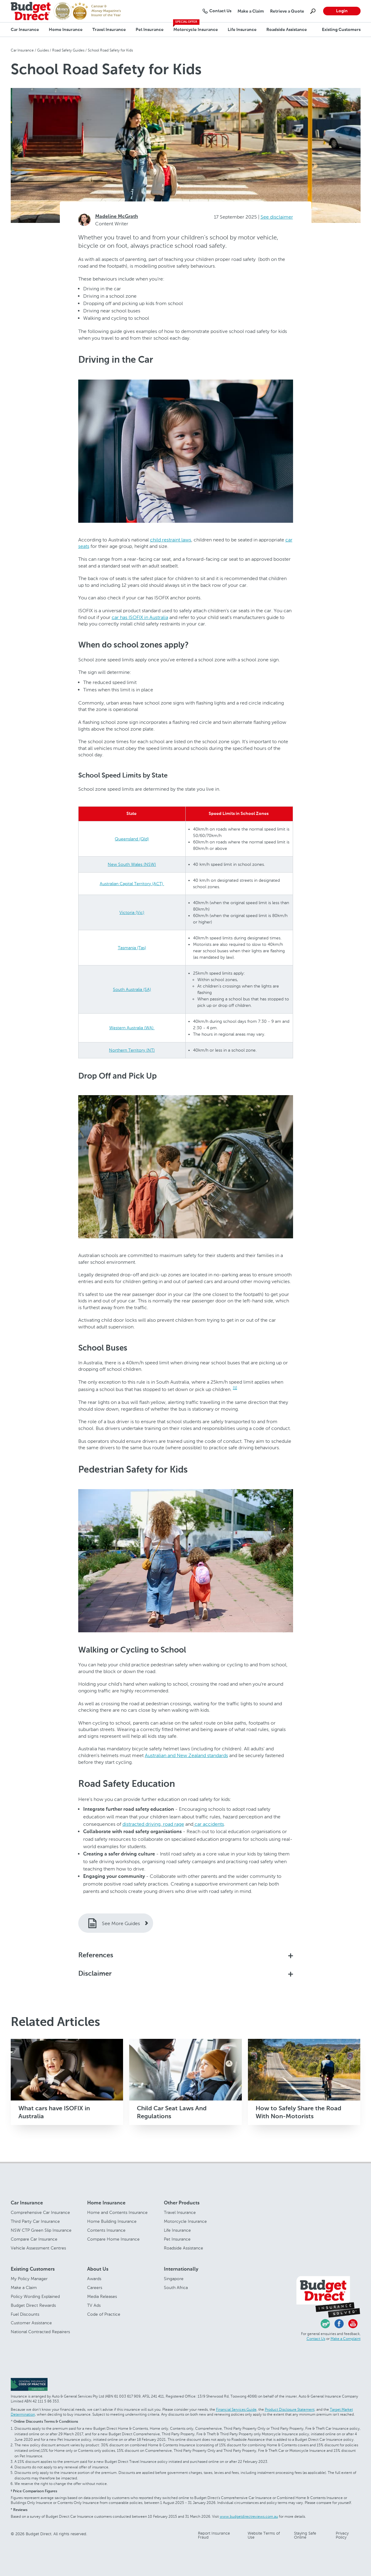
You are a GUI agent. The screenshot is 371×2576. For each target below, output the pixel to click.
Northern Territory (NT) (132, 1050)
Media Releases (102, 2296)
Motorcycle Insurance (195, 30)
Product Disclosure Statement (290, 2409)
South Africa (176, 2287)
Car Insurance (25, 30)
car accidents (208, 1824)
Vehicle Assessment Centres (38, 2248)
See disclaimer (277, 217)
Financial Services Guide (236, 2409)
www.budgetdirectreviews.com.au (249, 2516)
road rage (173, 1824)
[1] (235, 1387)
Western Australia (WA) (132, 1027)
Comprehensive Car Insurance (40, 2212)
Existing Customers (341, 30)
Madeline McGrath (116, 216)
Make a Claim (24, 2287)
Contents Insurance (106, 2230)
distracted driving (141, 1824)
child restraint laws (170, 540)
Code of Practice (103, 2314)
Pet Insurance (150, 30)
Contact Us (316, 2339)
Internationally (181, 2269)
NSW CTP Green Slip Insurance (41, 2230)
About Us (97, 2269)
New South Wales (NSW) (132, 864)
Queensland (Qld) (132, 839)
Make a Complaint (345, 2339)
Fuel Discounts (25, 2314)
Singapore (174, 2278)
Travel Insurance (109, 30)
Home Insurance (66, 30)
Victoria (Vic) (131, 912)
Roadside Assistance (286, 30)
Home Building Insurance (112, 2221)
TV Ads (94, 2305)
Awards (94, 2278)
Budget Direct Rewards (33, 2305)
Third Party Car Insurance (35, 2221)
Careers (94, 2287)
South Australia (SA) (132, 989)
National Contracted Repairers (40, 2331)
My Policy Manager (29, 2278)
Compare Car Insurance (34, 2239)
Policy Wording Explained (35, 2296)
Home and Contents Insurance (117, 2212)
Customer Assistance (31, 2323)
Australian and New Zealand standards (186, 1755)
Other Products (181, 2203)
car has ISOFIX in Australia (140, 617)
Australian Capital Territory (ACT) (132, 883)
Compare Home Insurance (113, 2239)
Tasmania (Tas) (132, 947)
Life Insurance (242, 30)
